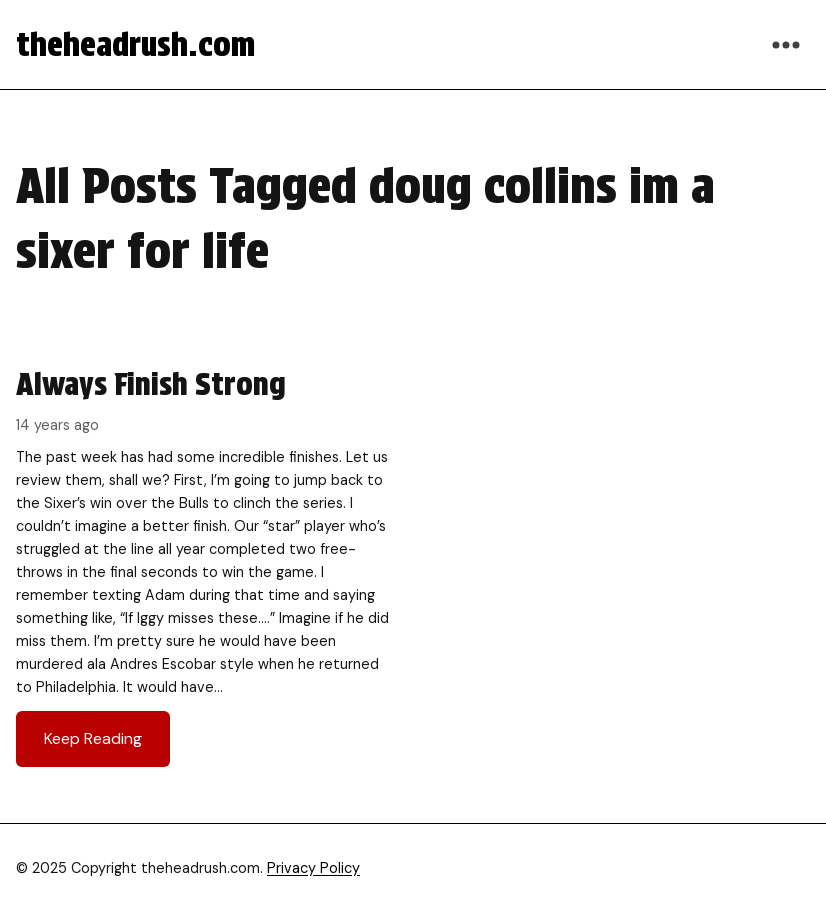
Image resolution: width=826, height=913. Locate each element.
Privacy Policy (313, 868)
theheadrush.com (135, 44)
